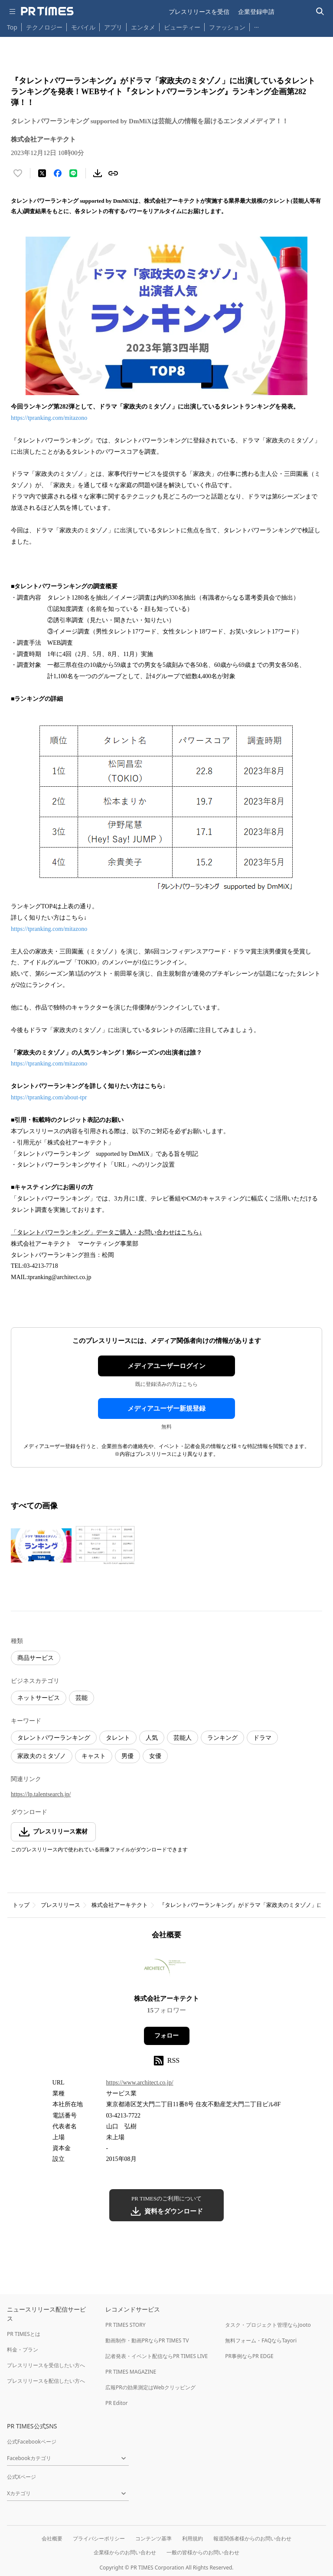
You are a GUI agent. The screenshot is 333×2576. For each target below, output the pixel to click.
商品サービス (35, 1658)
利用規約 (192, 2538)
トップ (21, 1905)
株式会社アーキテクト (119, 1905)
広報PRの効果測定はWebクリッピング (150, 2387)
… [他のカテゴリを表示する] (256, 25)
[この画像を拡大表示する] (41, 1545)
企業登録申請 (256, 11)
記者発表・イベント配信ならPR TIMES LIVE (156, 2356)
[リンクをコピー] (113, 173)
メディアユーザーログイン (166, 1365)
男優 (127, 1756)
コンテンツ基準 (153, 2538)
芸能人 (182, 1738)
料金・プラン (22, 2349)
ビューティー (182, 27)
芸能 (81, 1698)
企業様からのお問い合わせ (125, 2552)
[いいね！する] (18, 173)
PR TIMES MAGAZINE (130, 2371)
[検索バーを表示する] (320, 11)
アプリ (113, 27)
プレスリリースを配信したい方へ (46, 2381)
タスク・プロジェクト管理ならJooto (267, 2325)
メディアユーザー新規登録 (166, 1408)
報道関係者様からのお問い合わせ (252, 2538)
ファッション (227, 27)
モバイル (83, 27)
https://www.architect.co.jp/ (139, 2082)
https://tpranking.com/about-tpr (49, 1097)
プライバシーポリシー (99, 2538)
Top (12, 27)
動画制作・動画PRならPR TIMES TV (147, 2340)
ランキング (222, 1738)
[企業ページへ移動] (167, 1969)
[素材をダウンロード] (97, 173)
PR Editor (116, 2403)
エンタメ (143, 27)
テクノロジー (44, 27)
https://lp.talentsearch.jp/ (41, 1794)
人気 (152, 1738)
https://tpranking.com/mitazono (49, 418)
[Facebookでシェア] (58, 173)
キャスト (94, 1756)
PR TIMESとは (23, 2334)
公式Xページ (21, 2476)
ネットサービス (38, 1698)
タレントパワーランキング (53, 1738)
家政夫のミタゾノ (41, 1756)
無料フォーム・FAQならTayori (261, 2340)
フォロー (166, 2035)
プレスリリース (60, 1905)
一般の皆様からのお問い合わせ (202, 2552)
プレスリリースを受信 (199, 11)
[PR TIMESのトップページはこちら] (47, 11)
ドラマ (262, 1738)
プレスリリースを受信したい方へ (46, 2365)
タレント (118, 1738)
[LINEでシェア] (73, 173)
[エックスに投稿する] (42, 173)
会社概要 (52, 2538)
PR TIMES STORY (125, 2325)
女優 (155, 1756)
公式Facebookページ (31, 2441)
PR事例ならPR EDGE (249, 2356)
